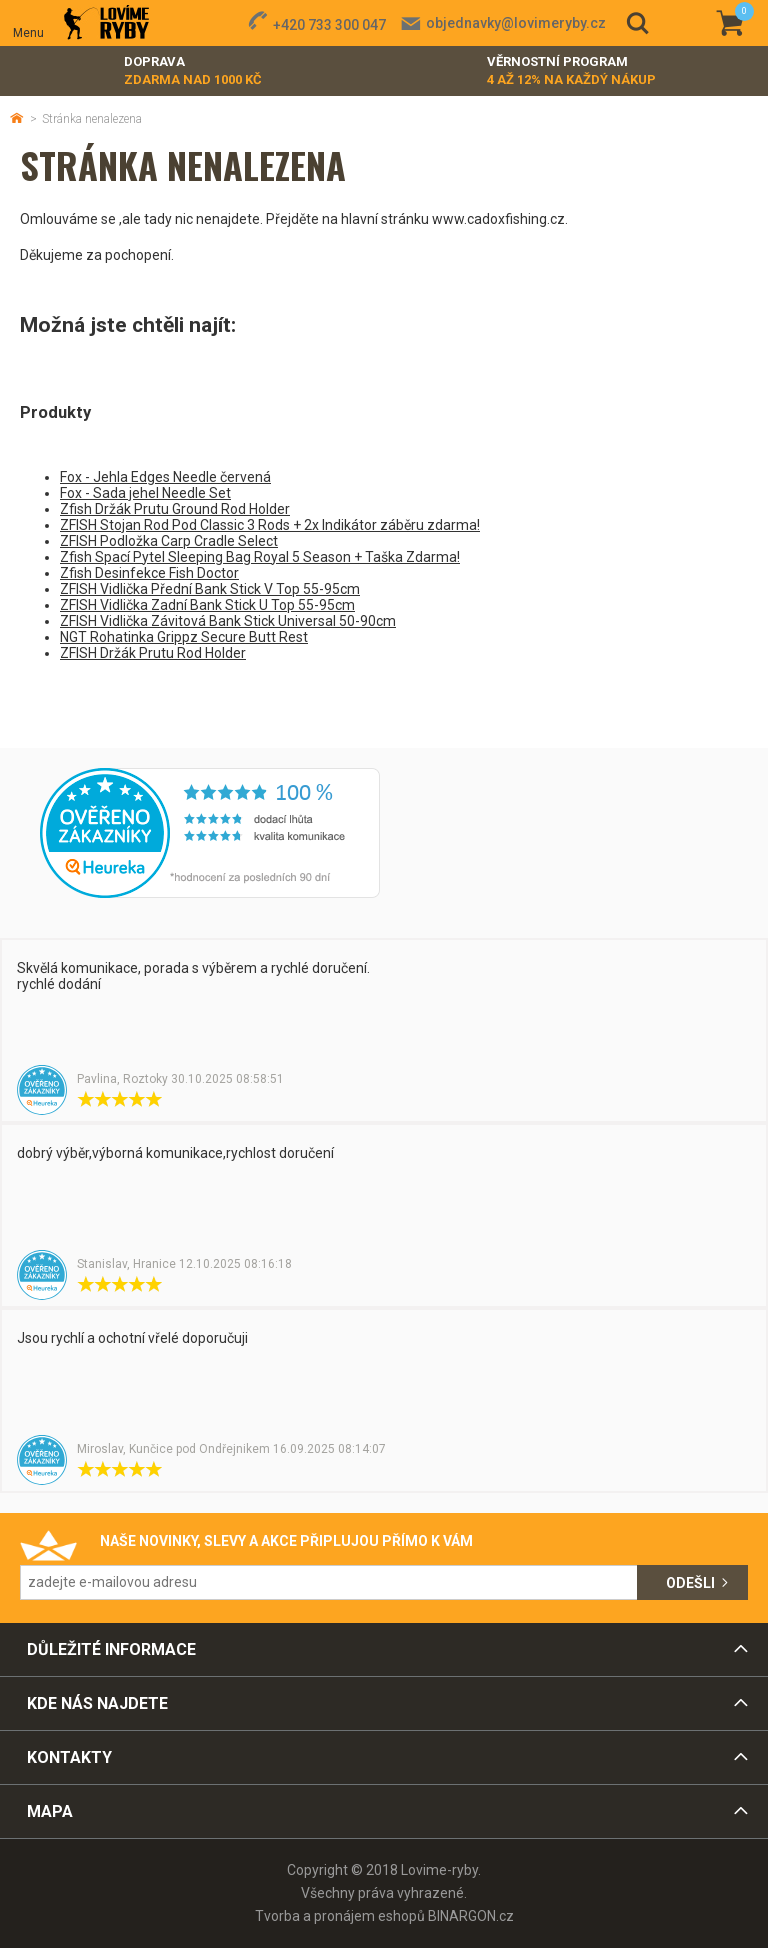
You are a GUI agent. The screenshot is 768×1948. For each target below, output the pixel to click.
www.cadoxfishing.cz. (500, 219)
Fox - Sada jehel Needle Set (145, 493)
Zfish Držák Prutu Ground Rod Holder (175, 509)
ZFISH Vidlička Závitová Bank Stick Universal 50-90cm (228, 621)
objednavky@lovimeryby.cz (516, 23)
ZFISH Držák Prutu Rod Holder (153, 653)
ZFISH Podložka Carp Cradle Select (169, 541)
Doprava (193, 71)
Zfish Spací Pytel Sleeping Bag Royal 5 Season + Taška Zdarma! (260, 557)
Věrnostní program (571, 71)
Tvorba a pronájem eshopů (340, 1916)
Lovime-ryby (106, 23)
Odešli (690, 1583)
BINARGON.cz (471, 1916)
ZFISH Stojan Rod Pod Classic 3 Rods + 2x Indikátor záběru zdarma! (270, 525)
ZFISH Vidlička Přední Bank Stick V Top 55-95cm (210, 589)
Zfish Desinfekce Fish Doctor (149, 573)
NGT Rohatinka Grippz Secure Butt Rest (184, 637)
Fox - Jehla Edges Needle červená (165, 477)
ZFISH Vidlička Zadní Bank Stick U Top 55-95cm (207, 605)
